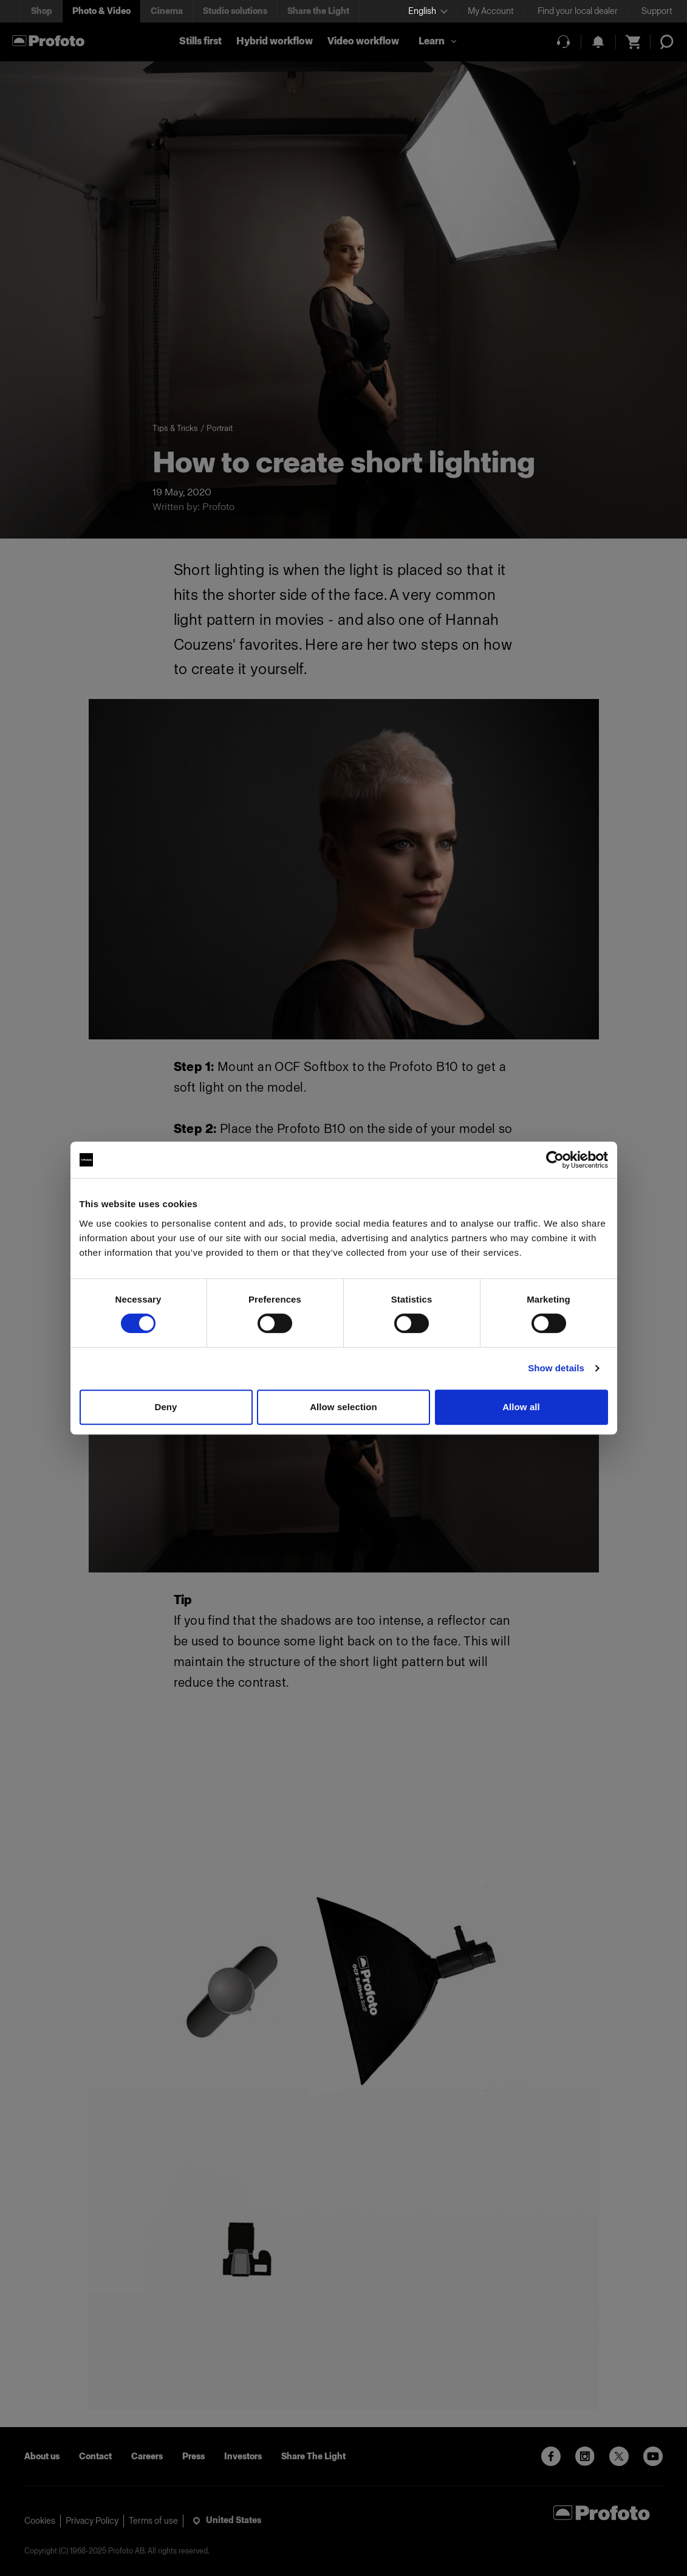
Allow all (521, 1407)
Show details (556, 1368)
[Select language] (427, 11)
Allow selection (343, 1407)
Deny (165, 1407)
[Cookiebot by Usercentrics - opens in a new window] (555, 1160)
